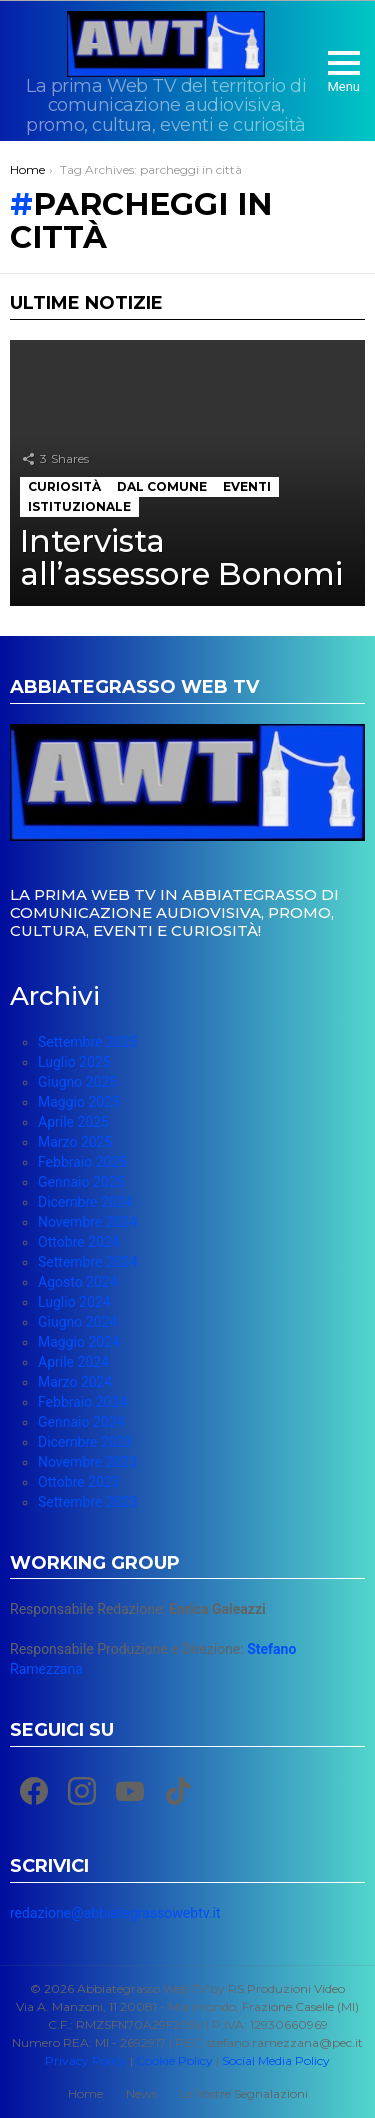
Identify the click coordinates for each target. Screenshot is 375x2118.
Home (85, 2093)
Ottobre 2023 (78, 1482)
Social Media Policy (276, 2060)
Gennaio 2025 (81, 1182)
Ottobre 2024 (78, 1242)
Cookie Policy (174, 2060)
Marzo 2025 (75, 1142)
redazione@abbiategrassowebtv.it (115, 1913)
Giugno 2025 (77, 1082)
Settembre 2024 (87, 1262)
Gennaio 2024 (81, 1422)
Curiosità (64, 486)
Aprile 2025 (73, 1122)
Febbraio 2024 (82, 1402)
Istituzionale (79, 506)
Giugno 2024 (77, 1322)
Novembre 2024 (87, 1222)
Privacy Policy (86, 2060)
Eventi (247, 486)
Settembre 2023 (87, 1502)
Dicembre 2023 (85, 1442)
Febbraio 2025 (82, 1162)
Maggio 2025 (79, 1102)
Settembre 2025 (87, 1042)
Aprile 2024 (73, 1362)
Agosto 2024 (78, 1282)
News (141, 2093)
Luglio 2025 (74, 1062)
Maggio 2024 (79, 1342)
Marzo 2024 (75, 1382)
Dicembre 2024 (85, 1202)
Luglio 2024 (74, 1302)
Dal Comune (162, 486)
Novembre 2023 (87, 1462)
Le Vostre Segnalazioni (244, 2093)
